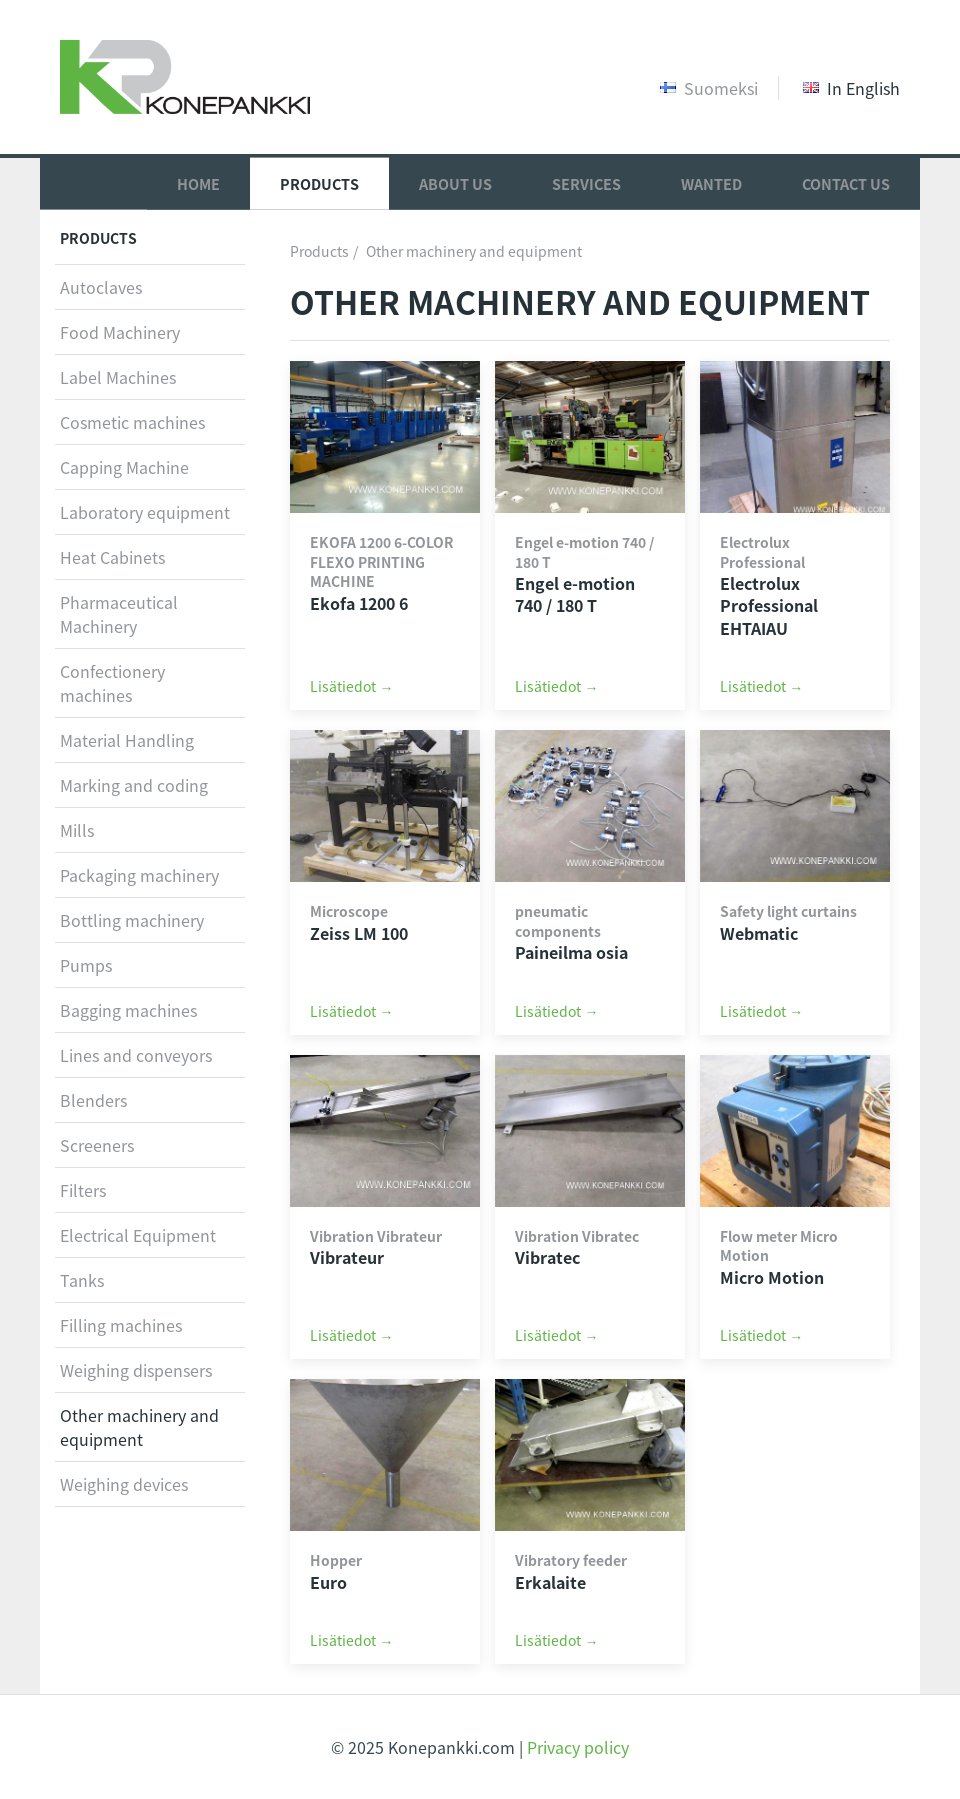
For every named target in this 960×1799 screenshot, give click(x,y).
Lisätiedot (343, 686)
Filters (83, 1190)
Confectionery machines (112, 683)
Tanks (82, 1280)
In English (851, 88)
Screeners (97, 1145)
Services (586, 183)
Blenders (93, 1100)
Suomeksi (709, 88)
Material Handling (127, 740)
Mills (77, 830)
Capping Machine (124, 467)
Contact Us (846, 183)
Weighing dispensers (136, 1370)
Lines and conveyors (136, 1055)
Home (198, 183)
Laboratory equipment (145, 512)
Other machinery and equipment (474, 251)
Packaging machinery (139, 875)
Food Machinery (120, 332)
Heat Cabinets (112, 557)
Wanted (711, 183)
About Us (455, 183)
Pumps (86, 965)
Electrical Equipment (138, 1235)
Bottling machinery (132, 920)
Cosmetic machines (132, 422)
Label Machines (118, 377)
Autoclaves (101, 287)
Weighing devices (124, 1484)
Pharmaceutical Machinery (119, 614)
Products (319, 183)
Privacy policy (578, 1747)
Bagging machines (128, 1010)
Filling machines (121, 1325)
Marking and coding (134, 785)
